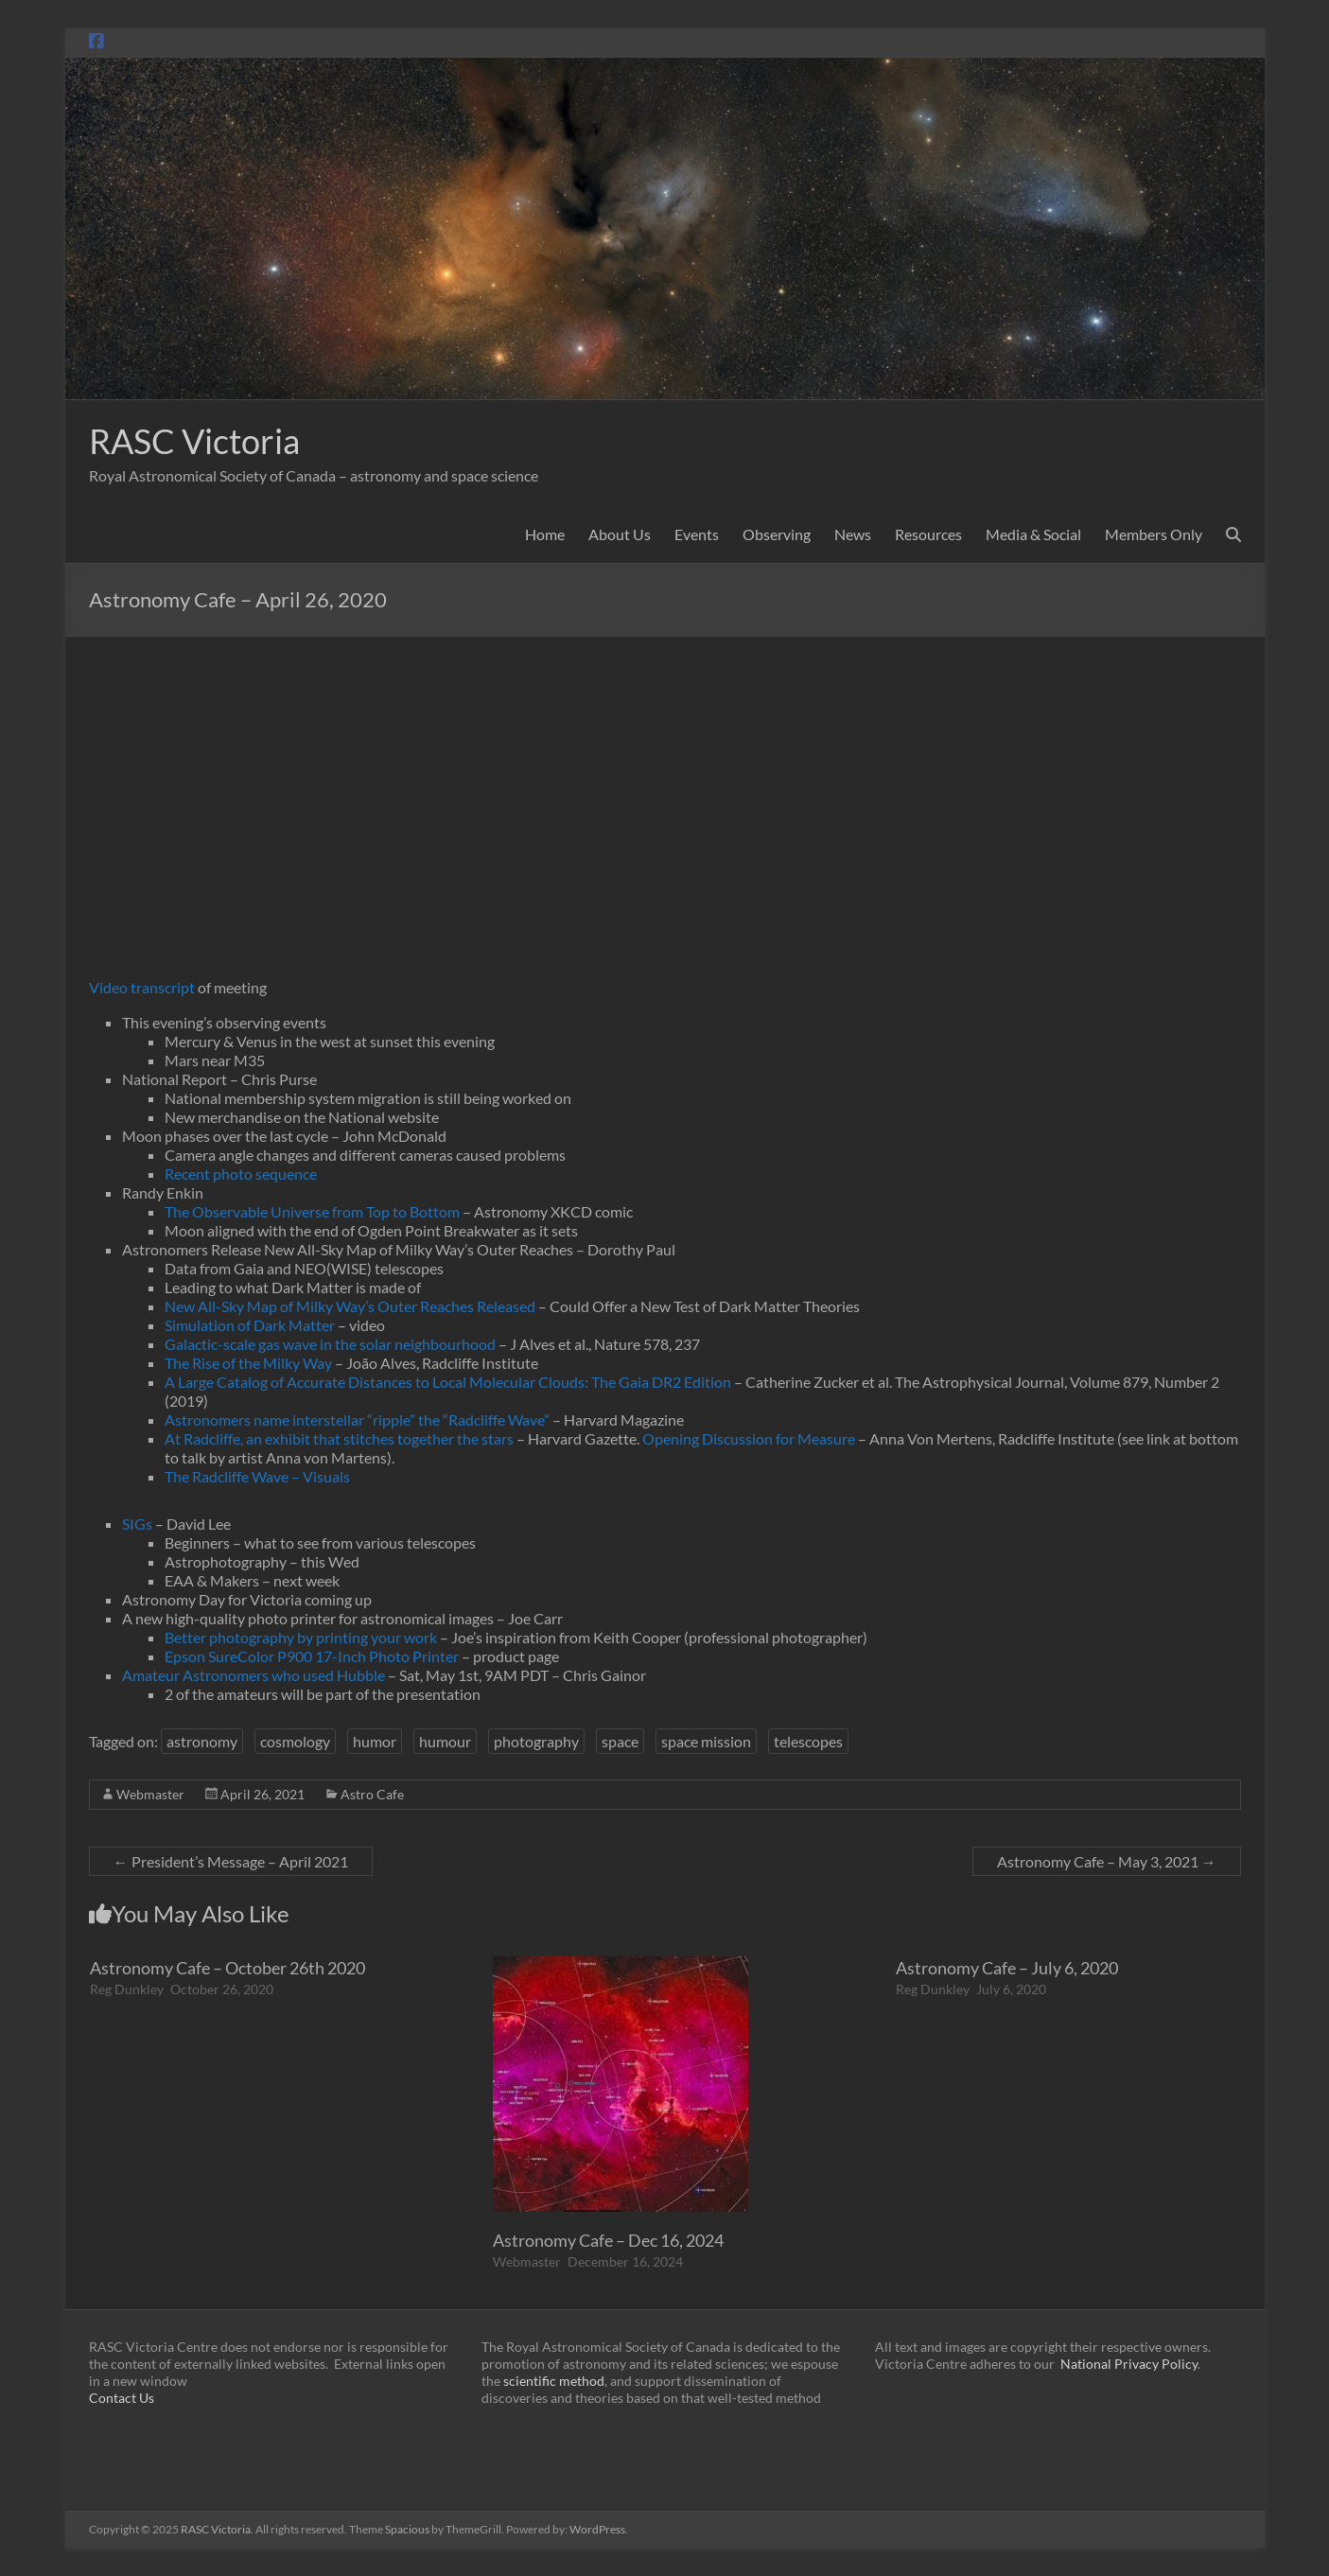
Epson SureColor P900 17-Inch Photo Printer (312, 1656)
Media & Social (1033, 534)
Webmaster (150, 1794)
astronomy (201, 1741)
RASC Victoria (194, 441)
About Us (619, 534)
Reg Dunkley (127, 1989)
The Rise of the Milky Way (248, 1363)
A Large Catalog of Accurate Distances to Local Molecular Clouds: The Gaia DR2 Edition (448, 1382)
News (852, 534)
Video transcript (142, 987)
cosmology (295, 1741)
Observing (777, 534)
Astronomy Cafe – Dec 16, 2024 (608, 2240)
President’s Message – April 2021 (231, 1861)
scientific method (553, 2381)
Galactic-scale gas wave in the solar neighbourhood (330, 1344)
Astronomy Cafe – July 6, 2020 (1007, 1967)
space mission (706, 1741)
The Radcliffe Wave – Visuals (257, 1476)
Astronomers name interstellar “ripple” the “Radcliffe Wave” (357, 1419)
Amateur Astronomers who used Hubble (253, 1675)
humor (374, 1741)
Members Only (1153, 534)
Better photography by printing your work (302, 1637)
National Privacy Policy (1129, 2364)
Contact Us (121, 2398)
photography (536, 1741)
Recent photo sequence (241, 1174)
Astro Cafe (372, 1794)
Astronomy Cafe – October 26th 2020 (227, 1967)
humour (445, 1741)
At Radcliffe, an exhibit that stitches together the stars (339, 1438)
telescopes (808, 1741)
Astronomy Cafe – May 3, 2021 (1106, 1861)
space (620, 1741)
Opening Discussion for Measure (748, 1438)
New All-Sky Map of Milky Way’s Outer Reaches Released (350, 1306)
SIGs (137, 1524)
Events (696, 534)
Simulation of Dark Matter (251, 1325)
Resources (928, 534)
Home (545, 534)
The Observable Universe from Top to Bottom (312, 1211)
